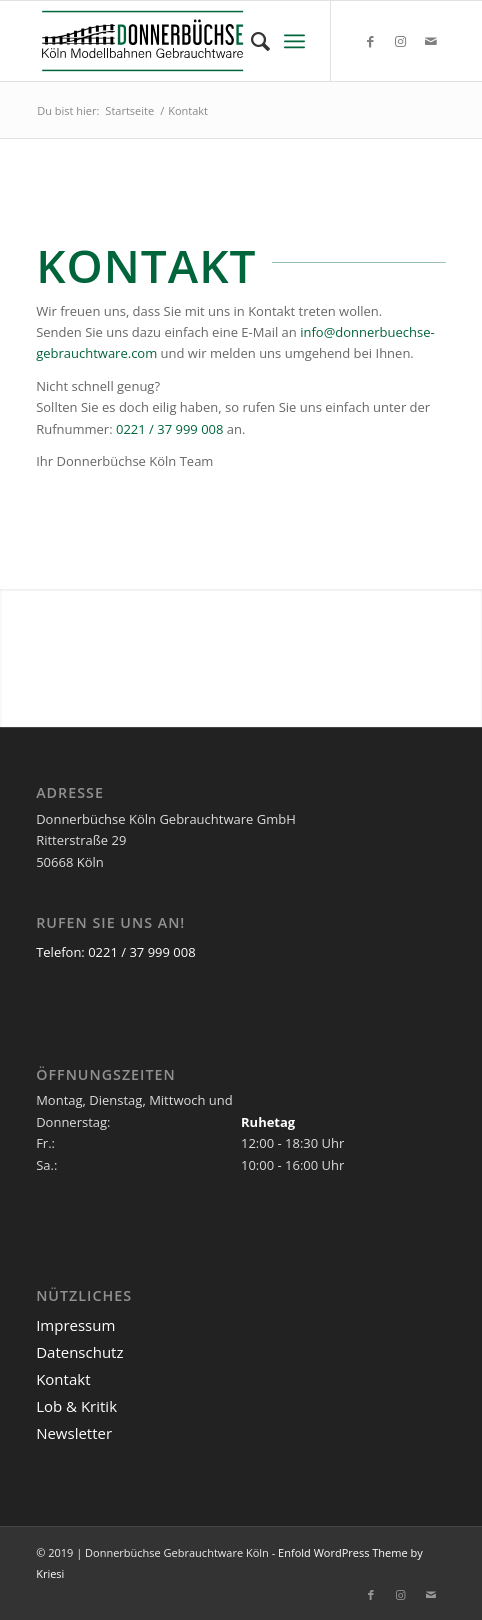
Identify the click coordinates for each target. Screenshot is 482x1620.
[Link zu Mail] (431, 41)
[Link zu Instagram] (401, 41)
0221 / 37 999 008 (169, 429)
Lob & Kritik (76, 1406)
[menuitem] (250, 41)
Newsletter (74, 1433)
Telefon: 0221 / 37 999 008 (115, 952)
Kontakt (63, 1379)
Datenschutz (79, 1352)
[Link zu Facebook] (371, 41)
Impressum (75, 1325)
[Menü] (294, 41)
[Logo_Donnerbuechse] (200, 41)
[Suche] (250, 41)
